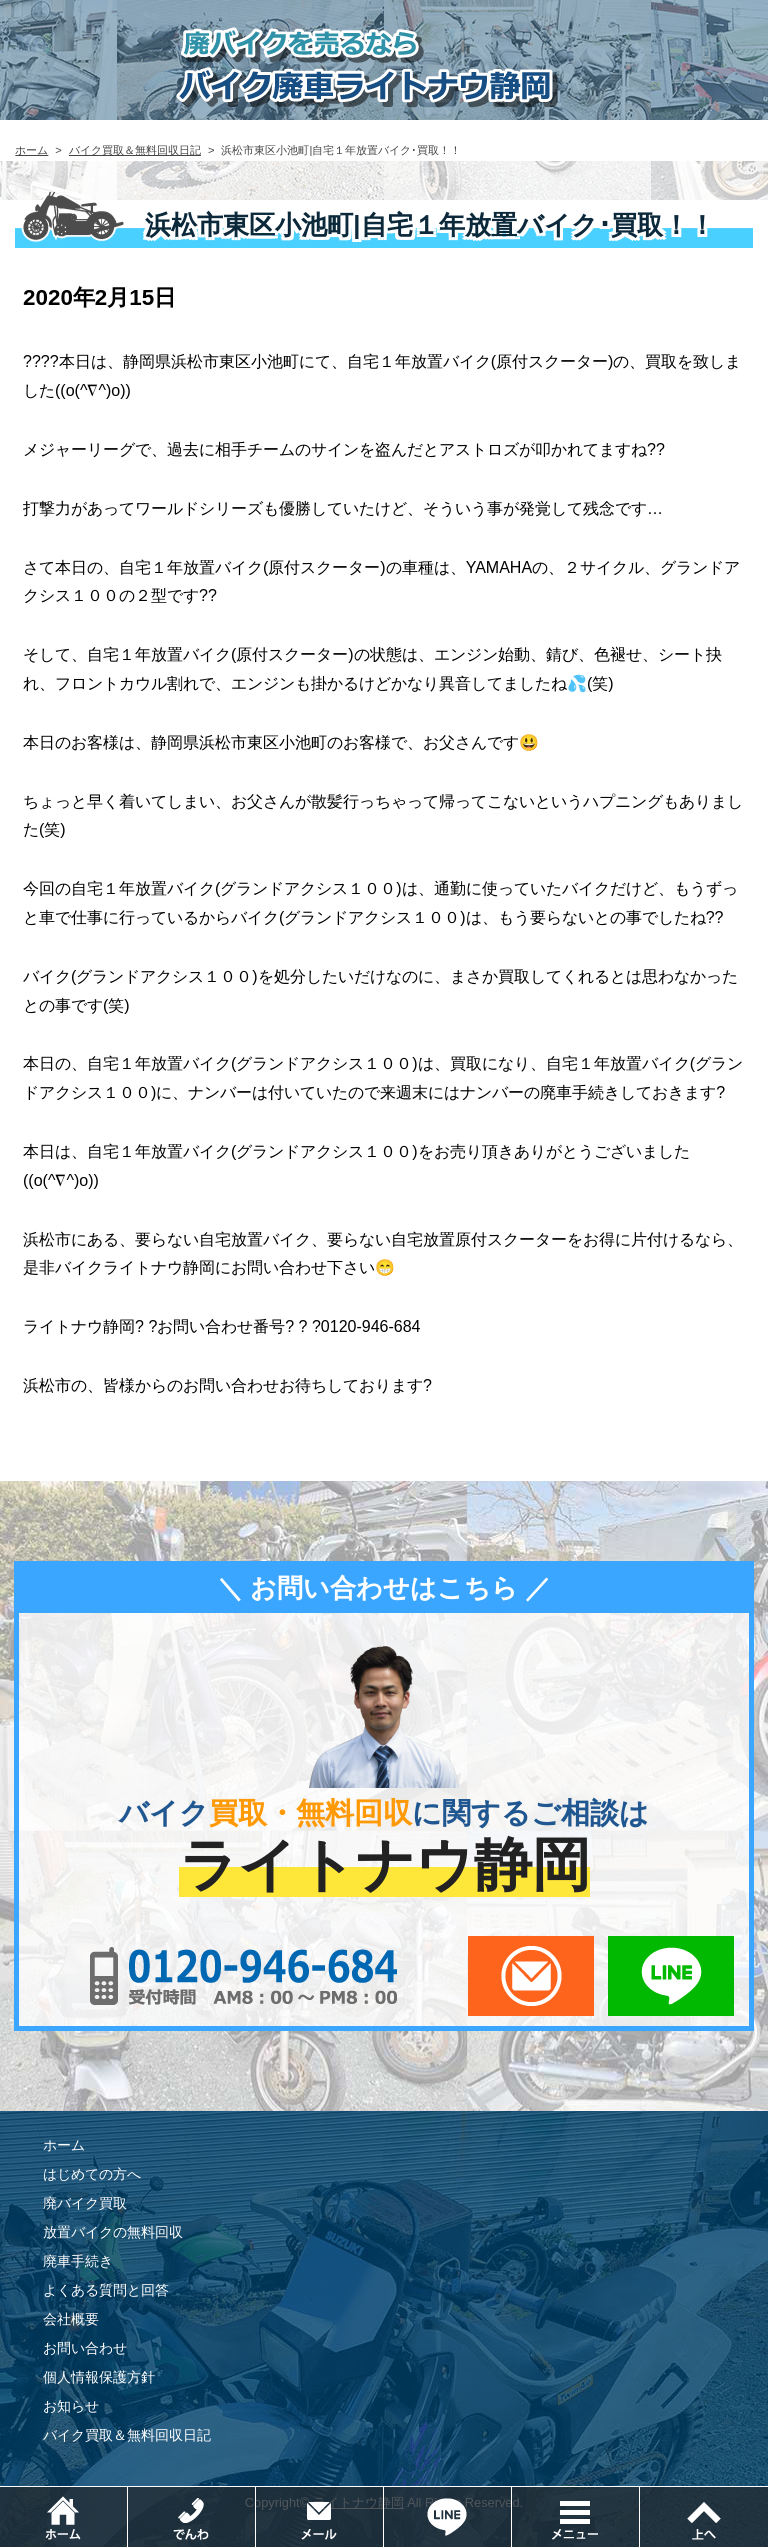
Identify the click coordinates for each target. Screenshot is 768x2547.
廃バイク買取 (85, 2203)
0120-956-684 (244, 1976)
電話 (255, 2496)
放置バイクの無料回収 (113, 2232)
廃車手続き (78, 2261)
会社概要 (71, 2319)
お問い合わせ (85, 2348)
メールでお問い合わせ (531, 1976)
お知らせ (71, 2406)
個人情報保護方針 (99, 2377)
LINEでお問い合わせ (671, 1976)
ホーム (31, 150)
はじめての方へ (92, 2174)
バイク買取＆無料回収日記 (135, 150)
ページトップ (704, 2517)
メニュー (639, 2496)
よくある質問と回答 (106, 2290)
